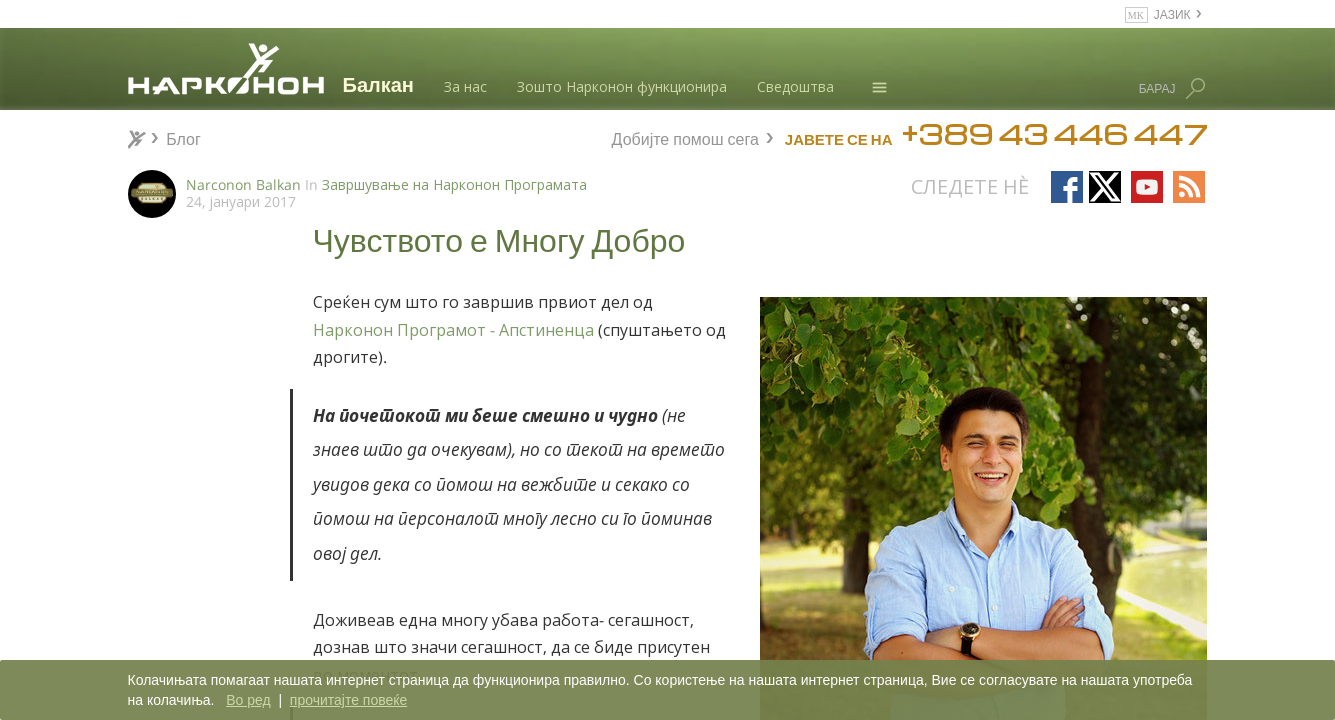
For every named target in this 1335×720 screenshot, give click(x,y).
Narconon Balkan (243, 184)
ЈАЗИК (1172, 13)
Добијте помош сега (685, 136)
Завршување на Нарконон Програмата (454, 184)
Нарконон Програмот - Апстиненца (453, 330)
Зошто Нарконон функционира (622, 86)
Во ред (248, 700)
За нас (465, 86)
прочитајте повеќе (348, 700)
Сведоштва (795, 86)
